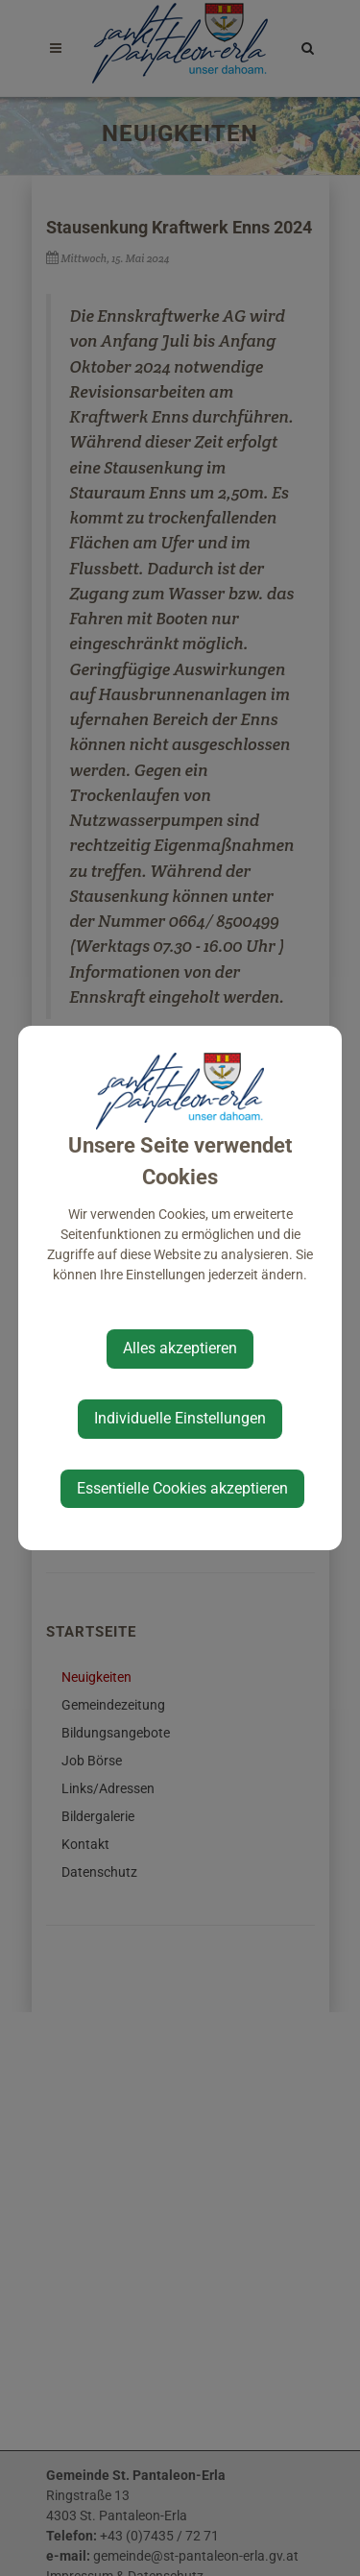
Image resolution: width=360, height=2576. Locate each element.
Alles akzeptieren (180, 1348)
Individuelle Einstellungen (180, 1418)
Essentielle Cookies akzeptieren (182, 1488)
